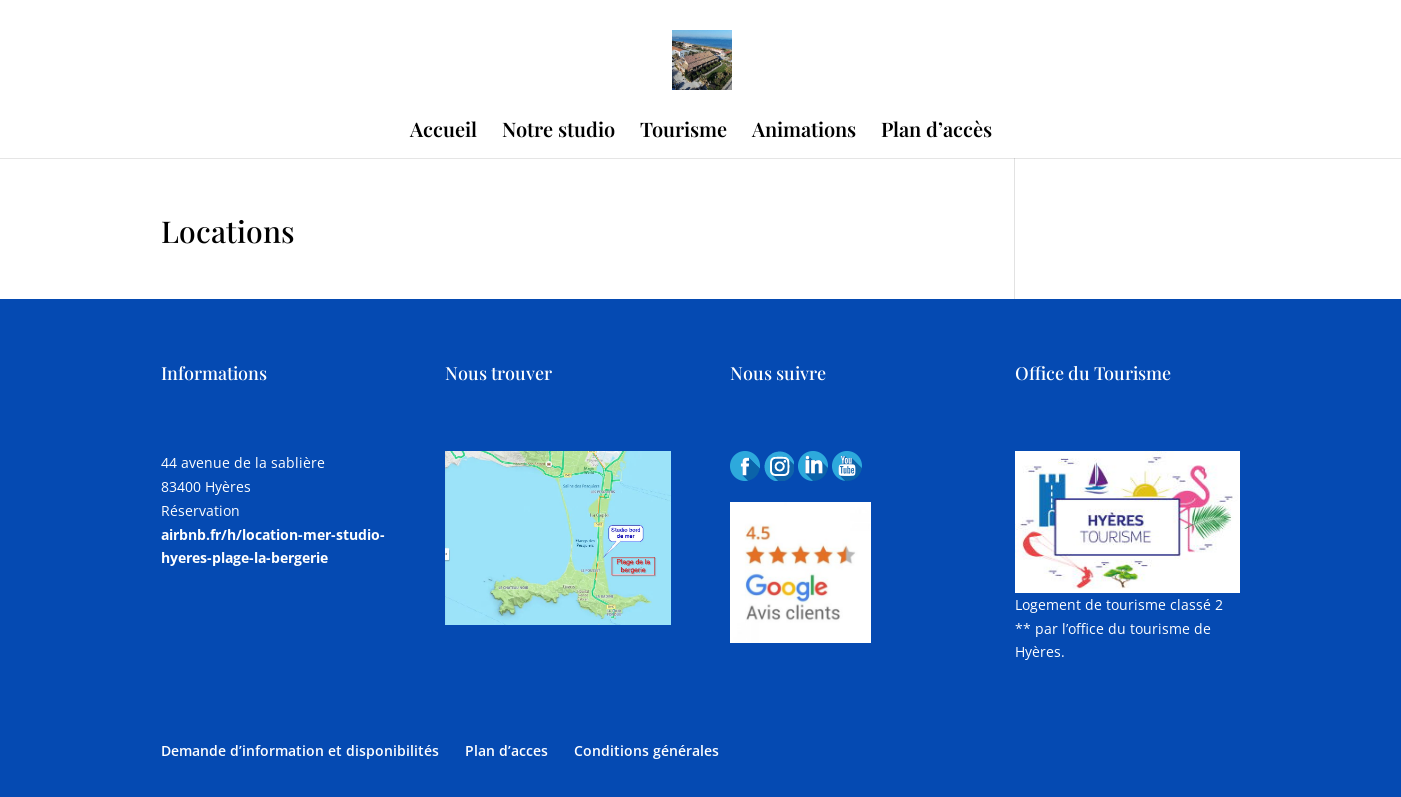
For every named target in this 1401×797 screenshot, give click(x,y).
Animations (804, 132)
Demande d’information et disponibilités (300, 750)
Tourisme (683, 132)
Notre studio (558, 132)
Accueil (443, 132)
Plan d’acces (506, 750)
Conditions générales (646, 750)
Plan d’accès (936, 132)
